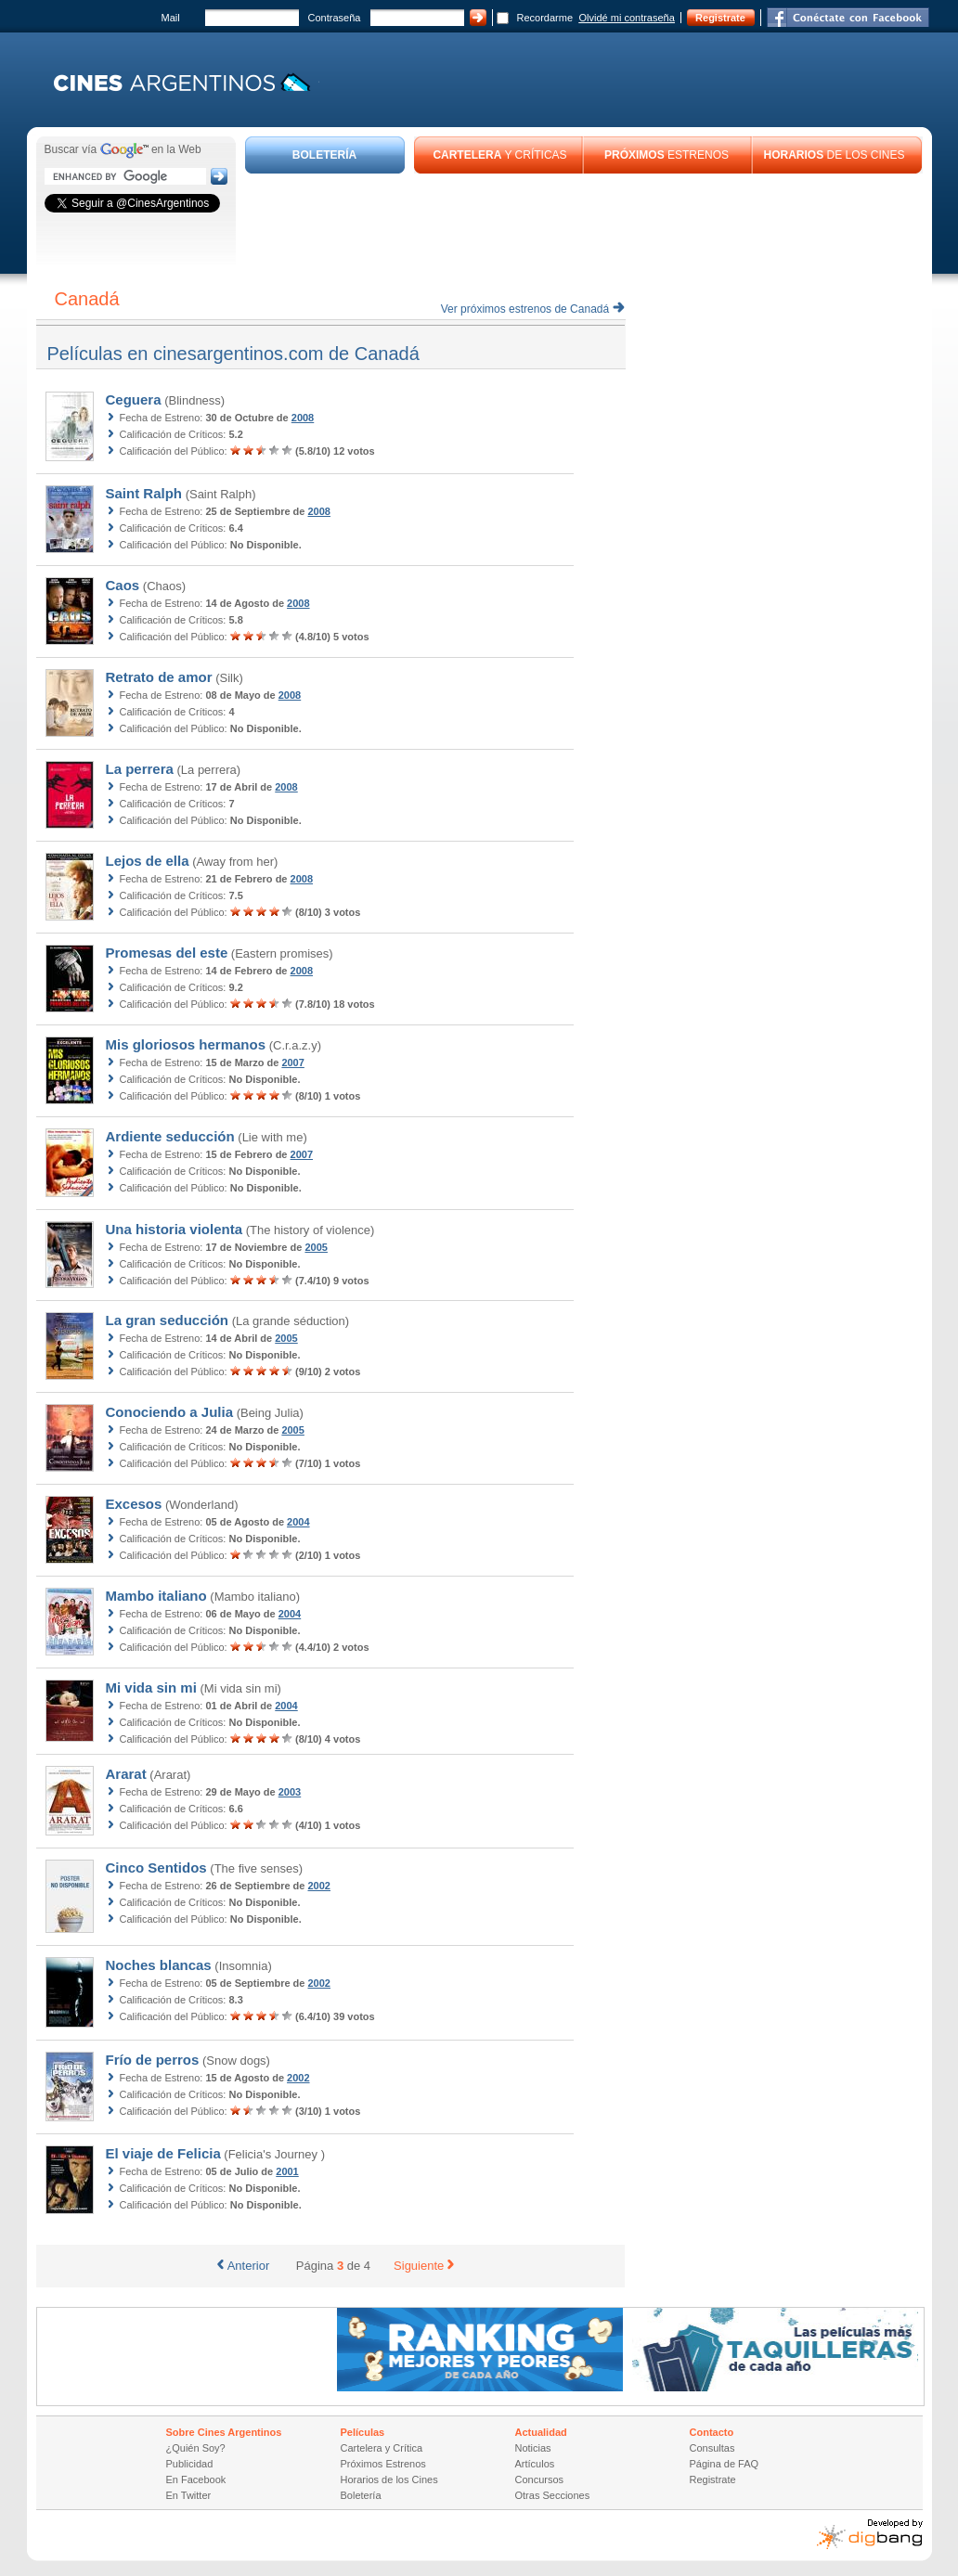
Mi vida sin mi (151, 1687)
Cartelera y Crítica (382, 2448)
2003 (289, 1791)
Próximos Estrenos (383, 2463)
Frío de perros (153, 2059)
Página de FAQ (724, 2463)
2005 (315, 1247)
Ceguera (134, 399)
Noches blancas (159, 1965)
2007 (292, 1062)
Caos (123, 585)
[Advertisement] (584, 224)
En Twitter (189, 2495)
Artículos (535, 2463)
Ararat (126, 1774)
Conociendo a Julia (170, 1412)
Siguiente (424, 2266)
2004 (298, 1521)
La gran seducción (167, 1320)
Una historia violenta (174, 1229)
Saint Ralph (144, 493)
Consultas (712, 2448)
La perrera (140, 769)
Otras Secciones (552, 2495)
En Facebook (196, 2479)
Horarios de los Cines (389, 2479)
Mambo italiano (156, 1596)
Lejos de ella (147, 861)
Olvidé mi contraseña (627, 17)
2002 (319, 1885)
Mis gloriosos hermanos (186, 1044)
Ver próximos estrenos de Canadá (533, 309)
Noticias (533, 2448)
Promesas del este (167, 952)
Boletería (361, 2495)
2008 (302, 417)
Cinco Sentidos (156, 1867)
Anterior (243, 2266)
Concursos (539, 2479)
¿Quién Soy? (196, 2448)
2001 (287, 2171)
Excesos (134, 1504)
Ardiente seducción (170, 1136)
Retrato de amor (159, 677)
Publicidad (190, 2463)
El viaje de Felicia (163, 2153)
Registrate (720, 17)
